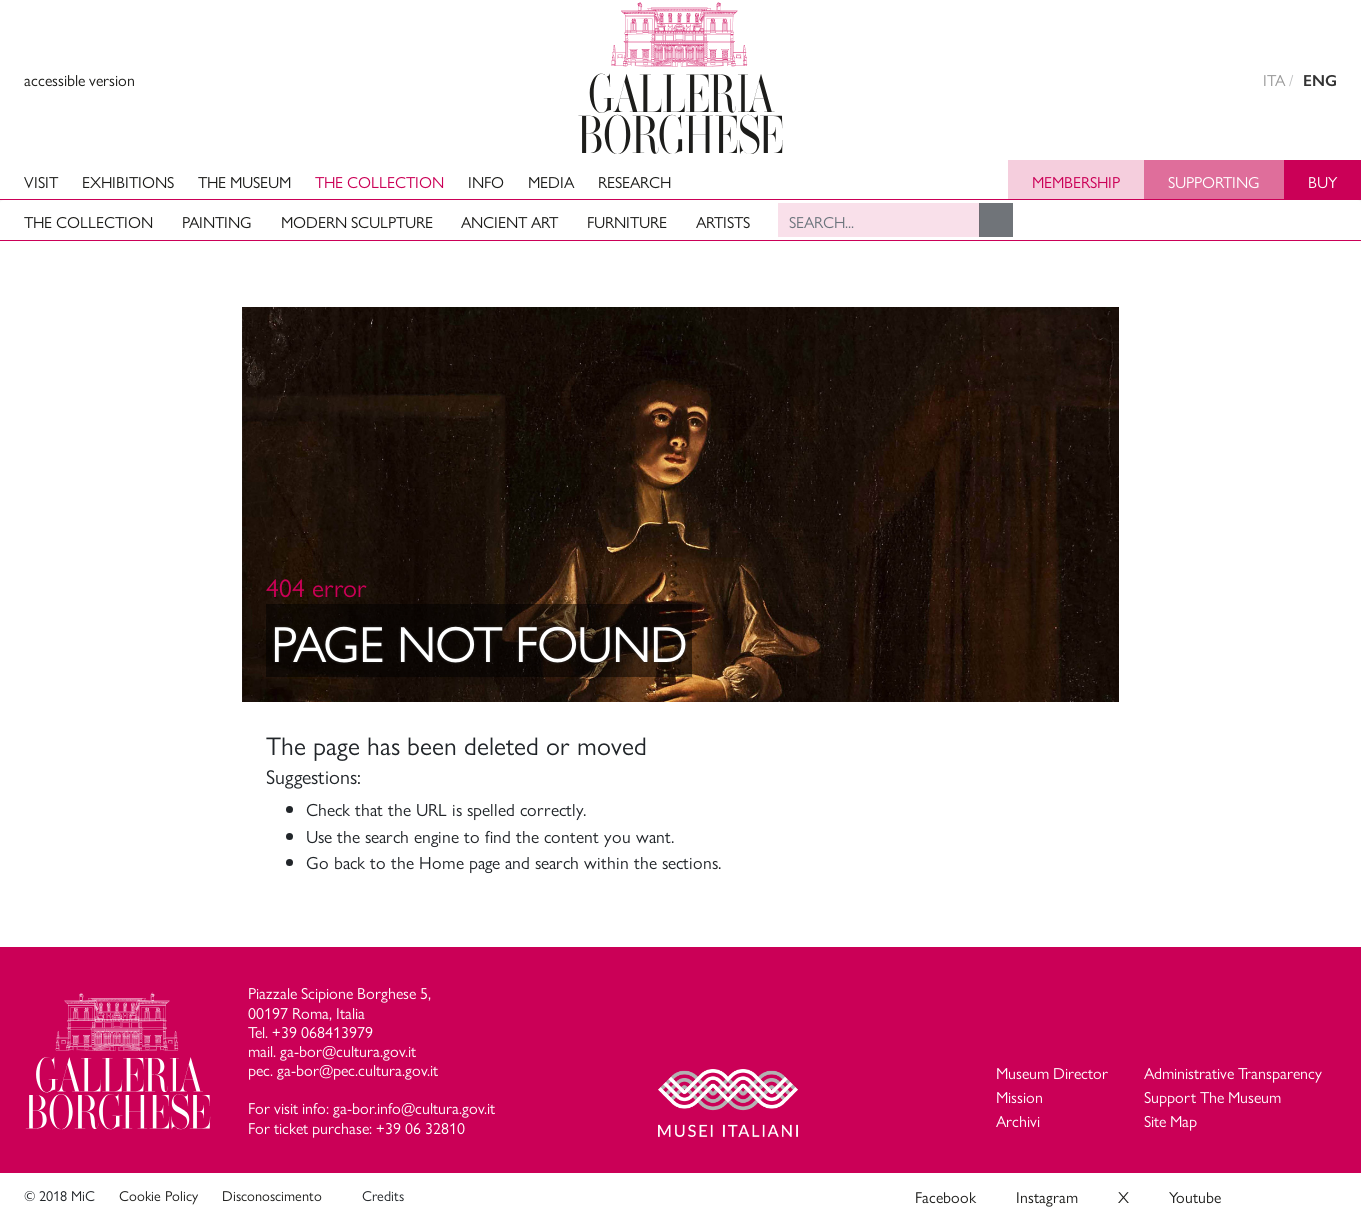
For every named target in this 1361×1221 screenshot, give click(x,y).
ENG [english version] (1320, 80)
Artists (723, 221)
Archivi (1018, 1120)
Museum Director (1052, 1072)
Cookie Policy (158, 1195)
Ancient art (509, 221)
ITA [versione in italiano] (1274, 79)
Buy (1322, 181)
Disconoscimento (272, 1195)
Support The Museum (1212, 1096)
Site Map (1170, 1120)
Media (551, 181)
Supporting (1214, 181)
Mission (1019, 1096)
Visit (41, 181)
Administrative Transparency (1233, 1072)
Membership (1076, 181)
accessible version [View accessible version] (79, 79)
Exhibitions (128, 181)
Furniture (627, 221)
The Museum (244, 181)
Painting (217, 221)
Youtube (1195, 1196)
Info (486, 181)
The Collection (379, 181)
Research (634, 181)
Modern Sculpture (357, 221)
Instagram (1047, 1196)
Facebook (945, 1196)
